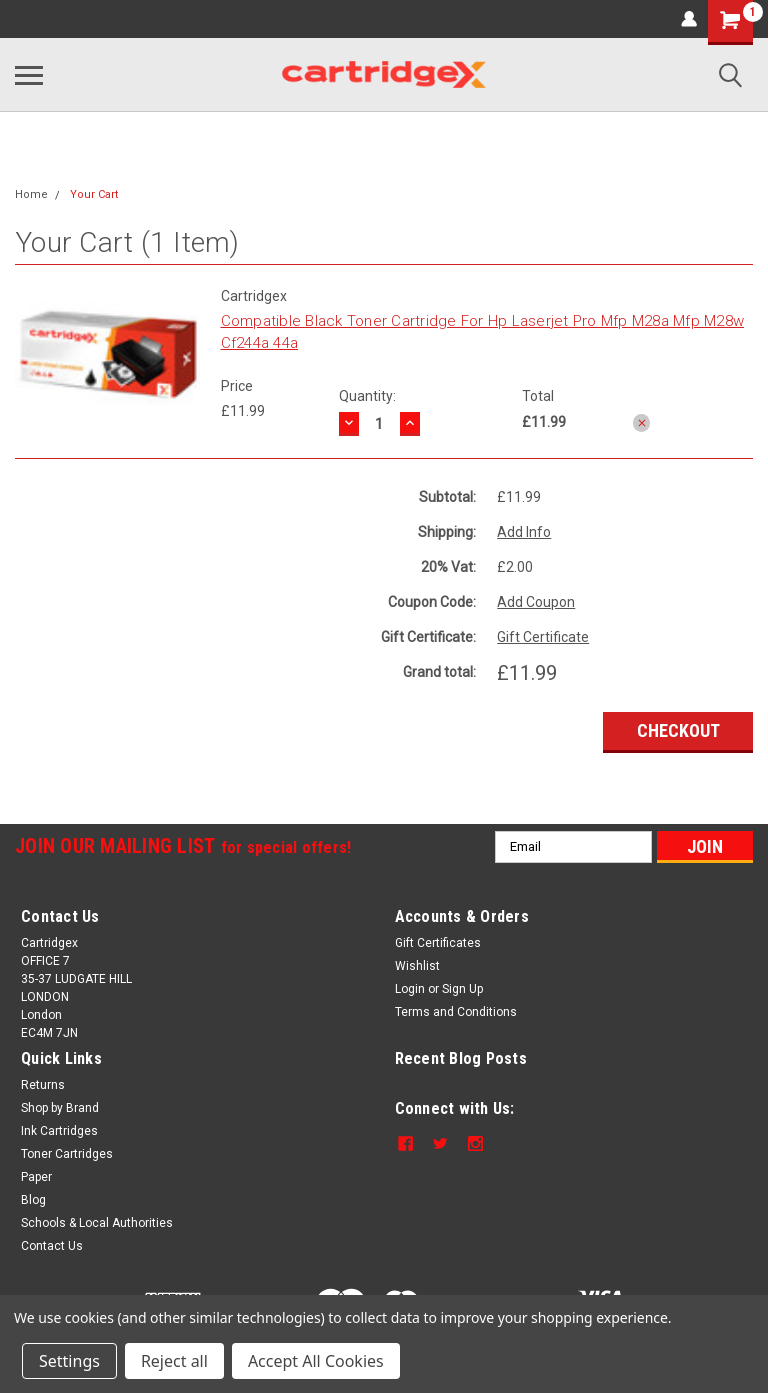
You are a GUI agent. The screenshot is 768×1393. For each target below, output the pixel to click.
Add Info (524, 532)
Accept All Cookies (316, 1361)
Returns (43, 1085)
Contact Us (52, 1246)
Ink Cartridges (59, 1131)
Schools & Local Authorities (97, 1223)
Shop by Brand (60, 1108)
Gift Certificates (438, 943)
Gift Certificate (543, 637)
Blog (33, 1200)
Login (410, 989)
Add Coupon (536, 602)
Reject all (174, 1361)
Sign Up (462, 989)
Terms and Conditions (456, 1012)
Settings (69, 1361)
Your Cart (94, 194)
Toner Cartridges (67, 1154)
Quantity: (367, 396)
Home (31, 194)
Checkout (678, 730)
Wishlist (417, 966)
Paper (36, 1177)
